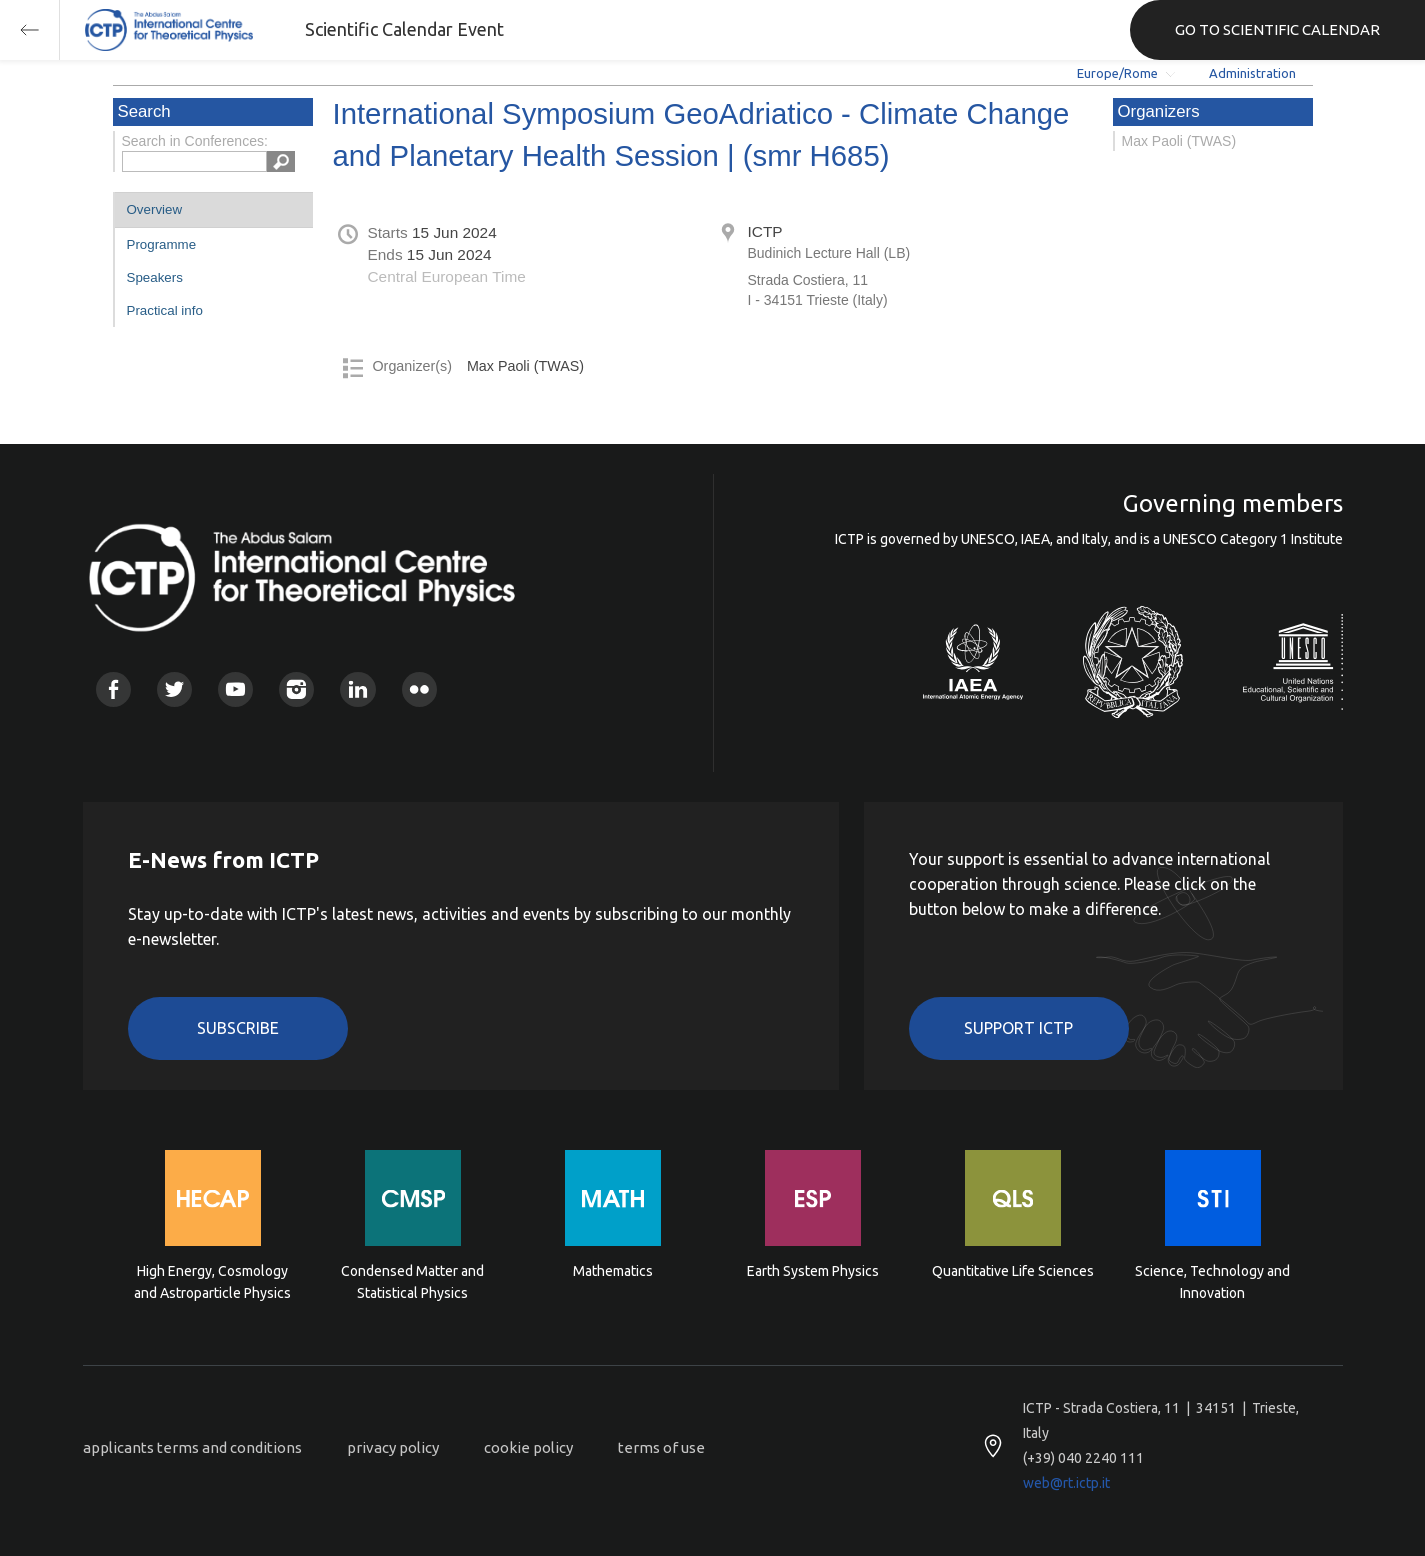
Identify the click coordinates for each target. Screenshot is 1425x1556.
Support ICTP (1018, 1028)
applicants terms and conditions (192, 1447)
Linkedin (357, 689)
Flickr (419, 689)
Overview (155, 209)
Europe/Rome (1117, 73)
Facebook (113, 689)
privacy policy (393, 1447)
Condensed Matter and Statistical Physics (412, 1282)
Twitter (174, 689)
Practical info (165, 310)
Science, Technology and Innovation (1212, 1282)
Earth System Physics (813, 1271)
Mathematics (613, 1271)
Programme (162, 244)
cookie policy (528, 1447)
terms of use (661, 1447)
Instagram (296, 689)
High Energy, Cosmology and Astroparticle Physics (212, 1282)
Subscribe (238, 1028)
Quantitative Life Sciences (1013, 1271)
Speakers (155, 277)
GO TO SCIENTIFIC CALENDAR (1277, 29)
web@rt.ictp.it (1066, 1483)
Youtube (235, 689)
